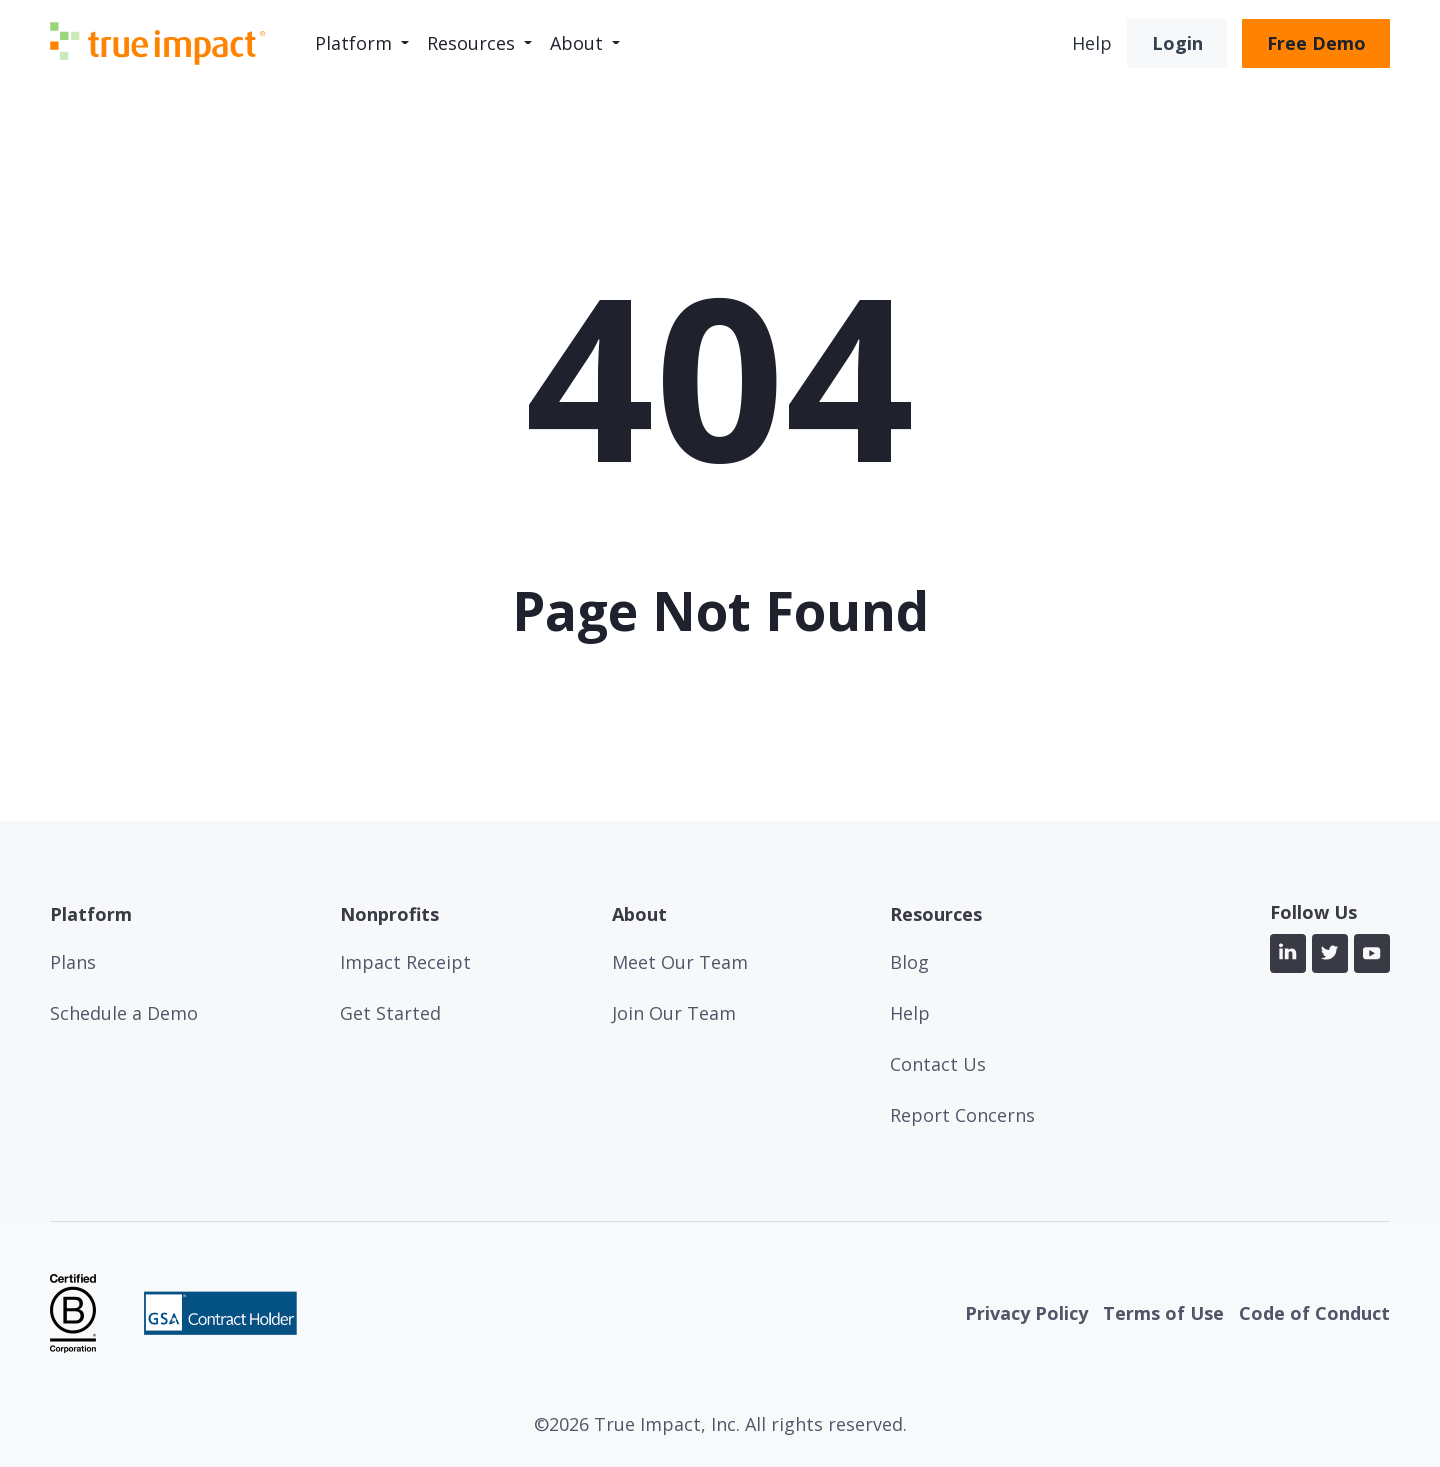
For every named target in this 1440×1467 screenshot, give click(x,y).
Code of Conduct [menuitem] (1314, 1313)
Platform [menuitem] (353, 43)
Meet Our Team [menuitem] (680, 962)
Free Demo (1316, 43)
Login (1177, 43)
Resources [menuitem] (471, 43)
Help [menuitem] (910, 1013)
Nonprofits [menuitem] (389, 914)
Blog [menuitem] (909, 962)
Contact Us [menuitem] (938, 1064)
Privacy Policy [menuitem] (1026, 1313)
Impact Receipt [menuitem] (405, 962)
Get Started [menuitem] (390, 1013)
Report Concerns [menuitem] (962, 1115)
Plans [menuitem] (73, 962)
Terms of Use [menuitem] (1163, 1313)
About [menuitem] (576, 43)
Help (1092, 43)
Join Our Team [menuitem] (674, 1013)
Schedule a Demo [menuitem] (124, 1013)
